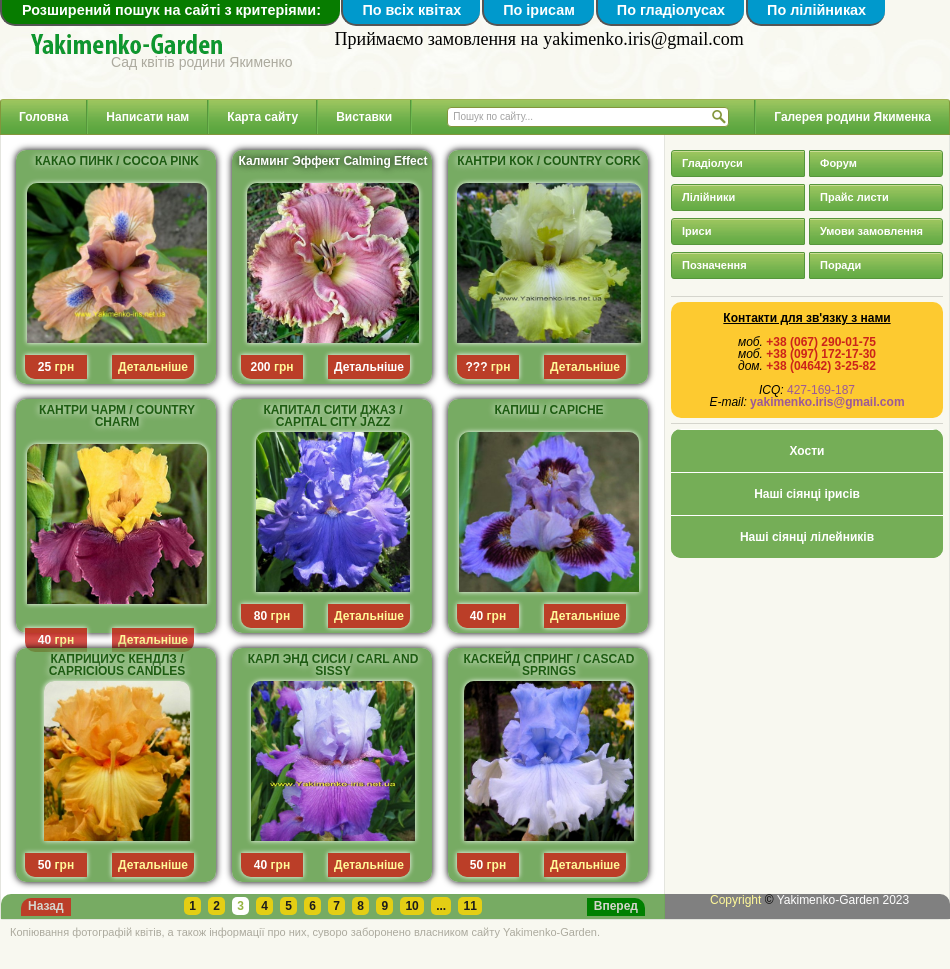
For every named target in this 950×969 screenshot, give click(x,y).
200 (261, 367)
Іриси (696, 231)
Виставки (364, 117)
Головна (43, 117)
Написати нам (147, 117)
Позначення (714, 265)
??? (477, 367)
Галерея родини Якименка (852, 117)
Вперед (616, 906)
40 (44, 640)
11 (469, 906)
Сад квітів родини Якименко (202, 61)
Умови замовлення (871, 231)
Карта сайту (262, 117)
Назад (46, 906)
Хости (807, 451)
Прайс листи (854, 197)
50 (44, 865)
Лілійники (708, 197)
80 (260, 616)
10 (411, 906)
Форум (838, 163)
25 (44, 367)
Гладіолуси (712, 163)
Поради (840, 265)
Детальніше (369, 367)
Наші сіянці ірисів (807, 494)
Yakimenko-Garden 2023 (843, 900)
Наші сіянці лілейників (807, 537)
